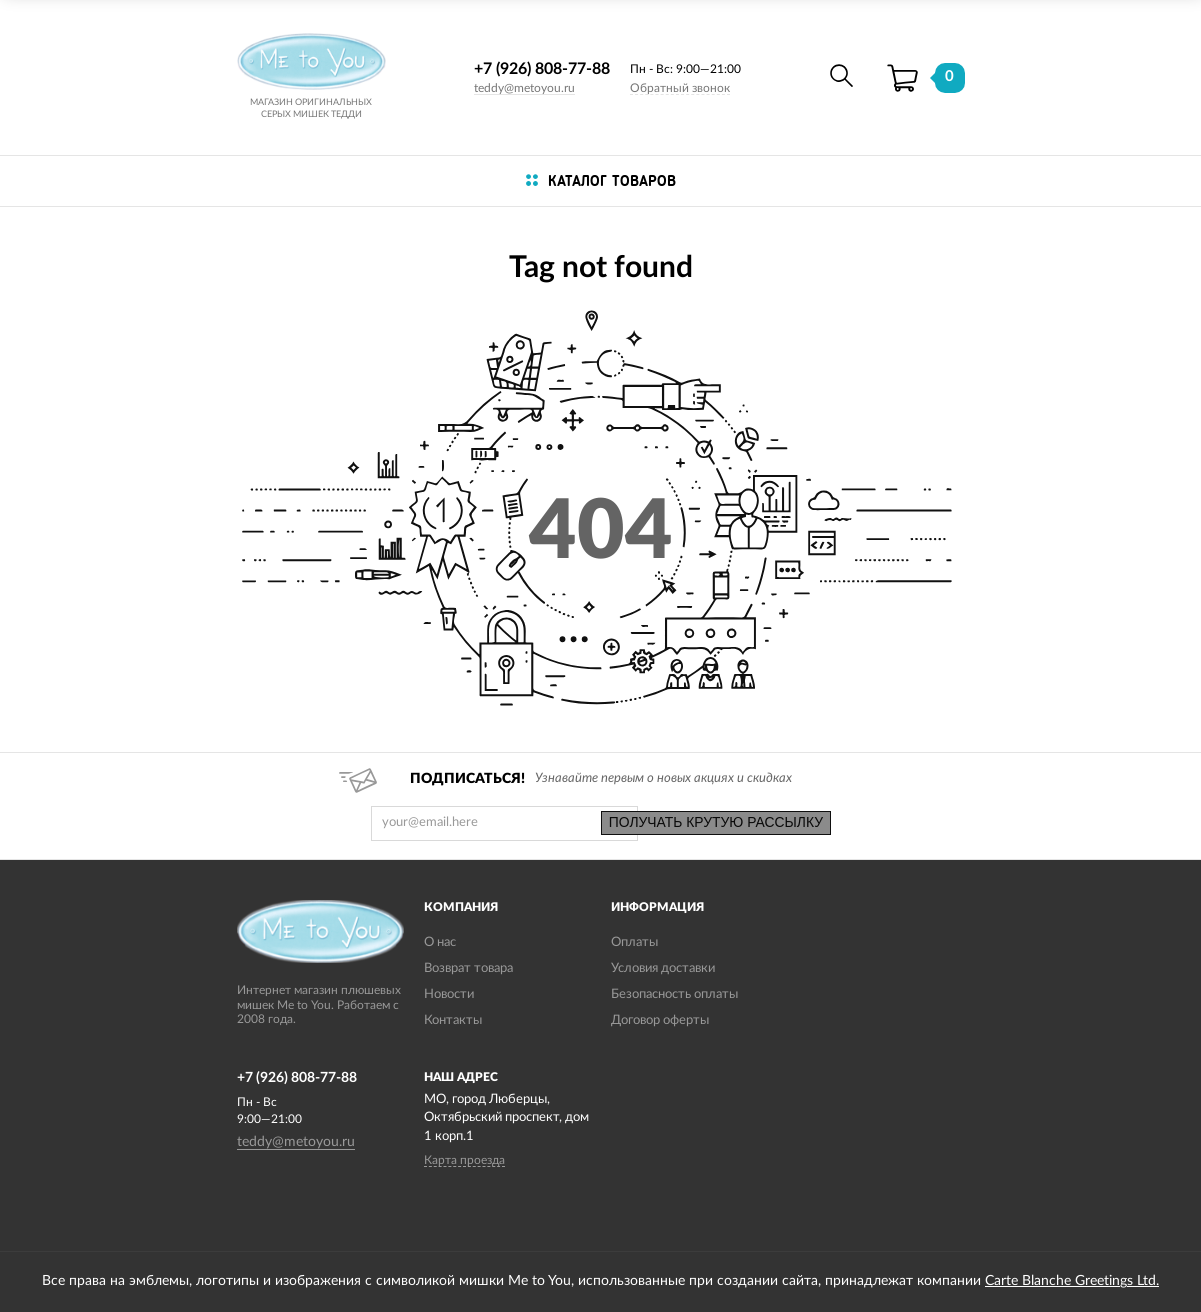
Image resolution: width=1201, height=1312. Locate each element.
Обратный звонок (680, 88)
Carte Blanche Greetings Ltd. (1072, 1281)
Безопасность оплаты (674, 994)
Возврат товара (468, 968)
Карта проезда (464, 1160)
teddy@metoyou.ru (524, 88)
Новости (449, 994)
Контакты (453, 1020)
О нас (440, 942)
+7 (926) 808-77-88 (542, 69)
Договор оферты (660, 1020)
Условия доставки (663, 968)
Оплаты (634, 942)
